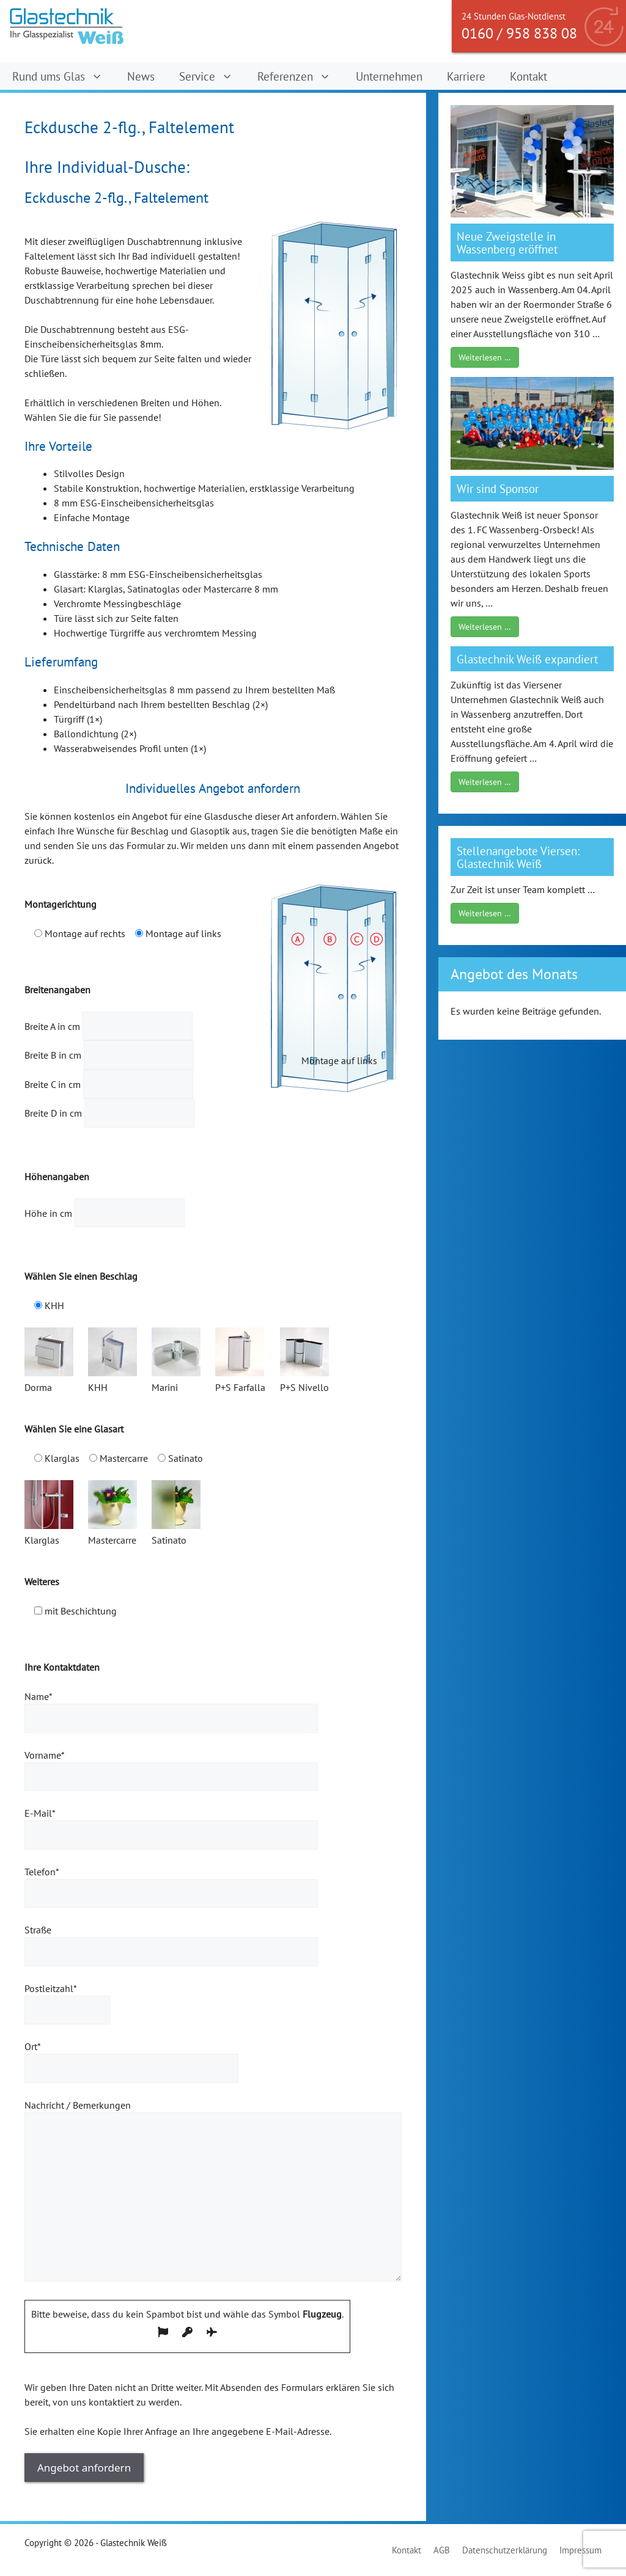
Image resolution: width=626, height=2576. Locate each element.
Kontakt (528, 76)
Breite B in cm (109, 1055)
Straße (171, 1941)
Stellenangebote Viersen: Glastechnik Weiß (518, 857)
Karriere (466, 76)
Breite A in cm (108, 1026)
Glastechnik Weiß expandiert (527, 658)
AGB (441, 2550)
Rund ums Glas (63, 76)
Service (212, 76)
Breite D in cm (109, 1113)
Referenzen (300, 76)
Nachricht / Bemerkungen (213, 2191)
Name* (171, 1707)
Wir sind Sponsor (498, 488)
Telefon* (171, 1883)
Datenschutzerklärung (504, 2550)
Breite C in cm (108, 1084)
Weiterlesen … (484, 357)
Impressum (580, 2550)
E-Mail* (171, 1824)
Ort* (131, 2057)
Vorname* (171, 1766)
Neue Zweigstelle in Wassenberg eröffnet (507, 242)
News (141, 76)
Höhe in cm (104, 1213)
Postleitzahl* (67, 1999)
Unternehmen (389, 76)
